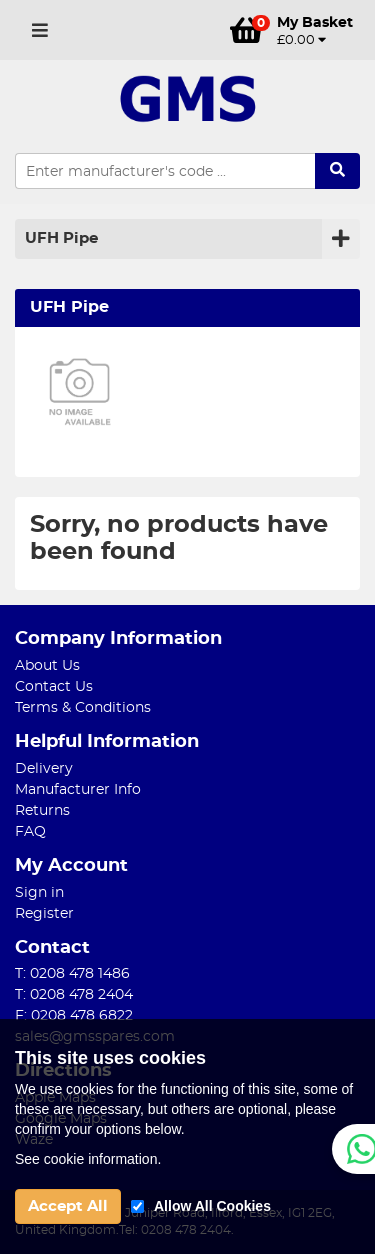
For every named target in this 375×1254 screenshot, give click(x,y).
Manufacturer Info (78, 790)
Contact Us (54, 687)
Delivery (44, 769)
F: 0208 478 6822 (74, 1016)
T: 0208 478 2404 (74, 995)
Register (44, 914)
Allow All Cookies (212, 1206)
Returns (42, 811)
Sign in (39, 893)
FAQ (30, 832)
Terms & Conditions (83, 708)
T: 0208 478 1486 (72, 974)
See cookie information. (88, 1159)
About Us (47, 666)
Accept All (68, 1206)
